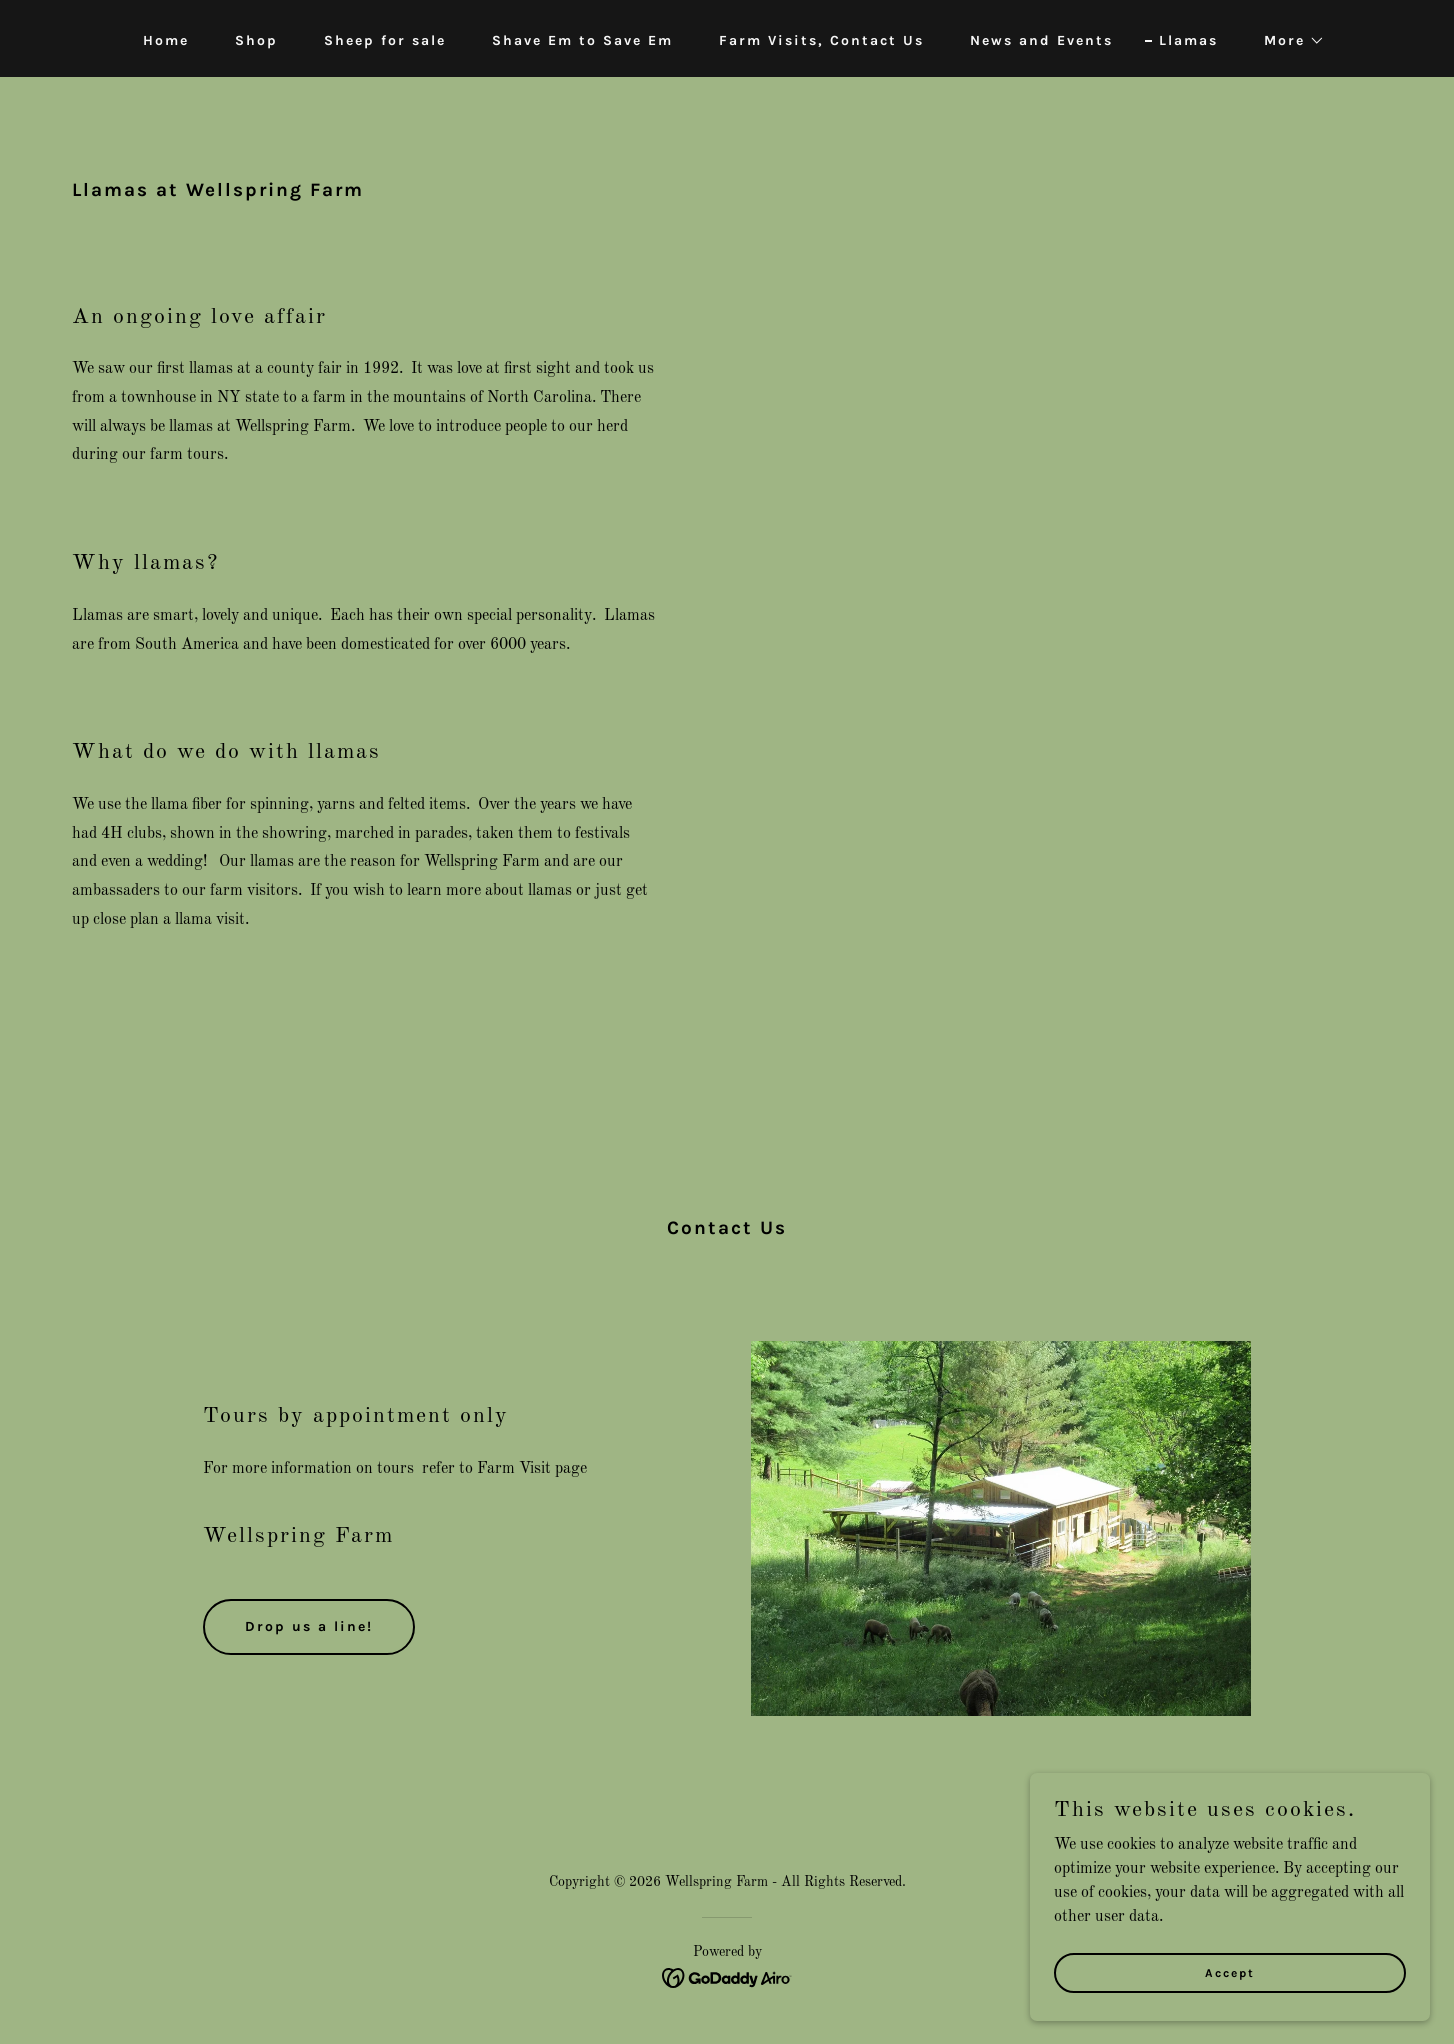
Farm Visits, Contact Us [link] (821, 40)
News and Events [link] (1041, 40)
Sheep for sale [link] (385, 40)
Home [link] (166, 40)
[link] (727, 1977)
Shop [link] (256, 40)
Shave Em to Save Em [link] (582, 40)
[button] (1287, 41)
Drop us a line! (309, 1626)
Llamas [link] (1188, 40)
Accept (1230, 1972)
